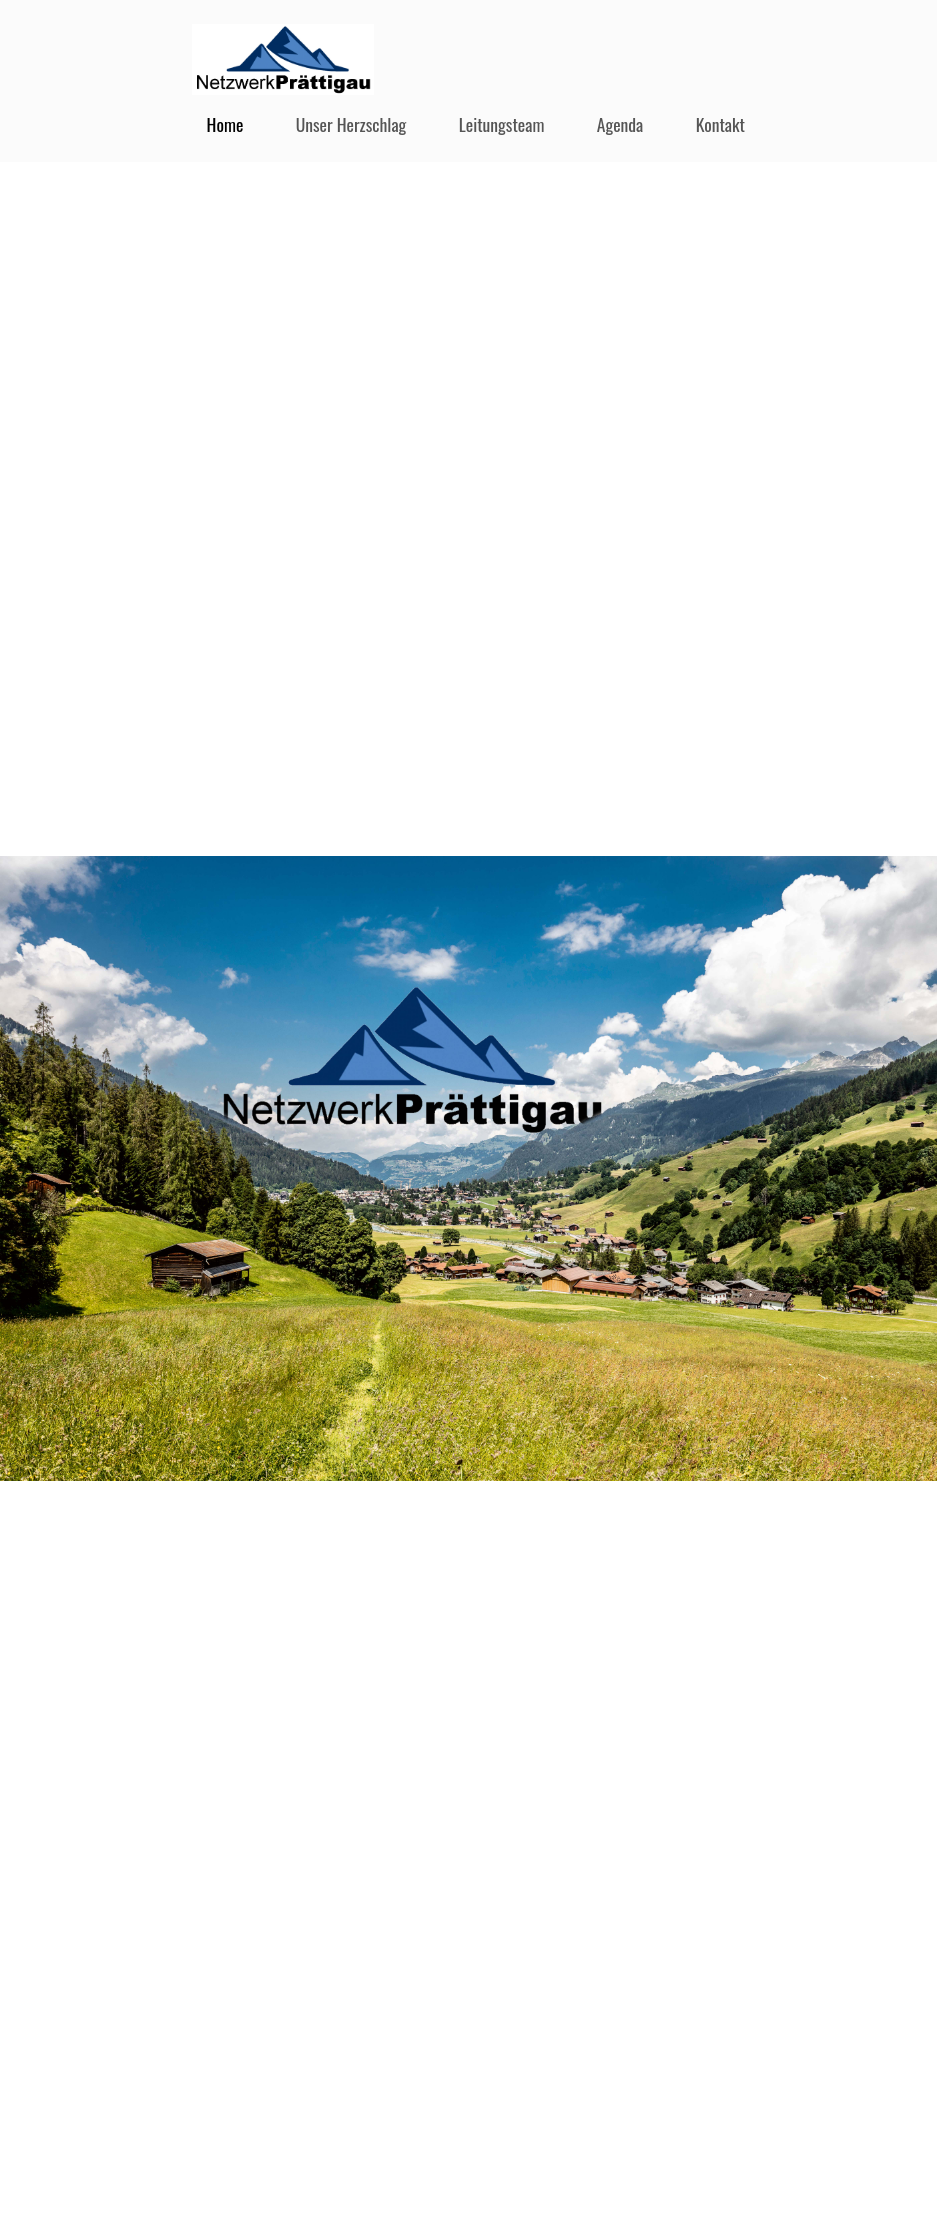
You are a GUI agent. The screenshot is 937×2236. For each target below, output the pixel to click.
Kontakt (720, 124)
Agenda (620, 124)
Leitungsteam (502, 124)
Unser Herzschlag (351, 124)
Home (225, 124)
